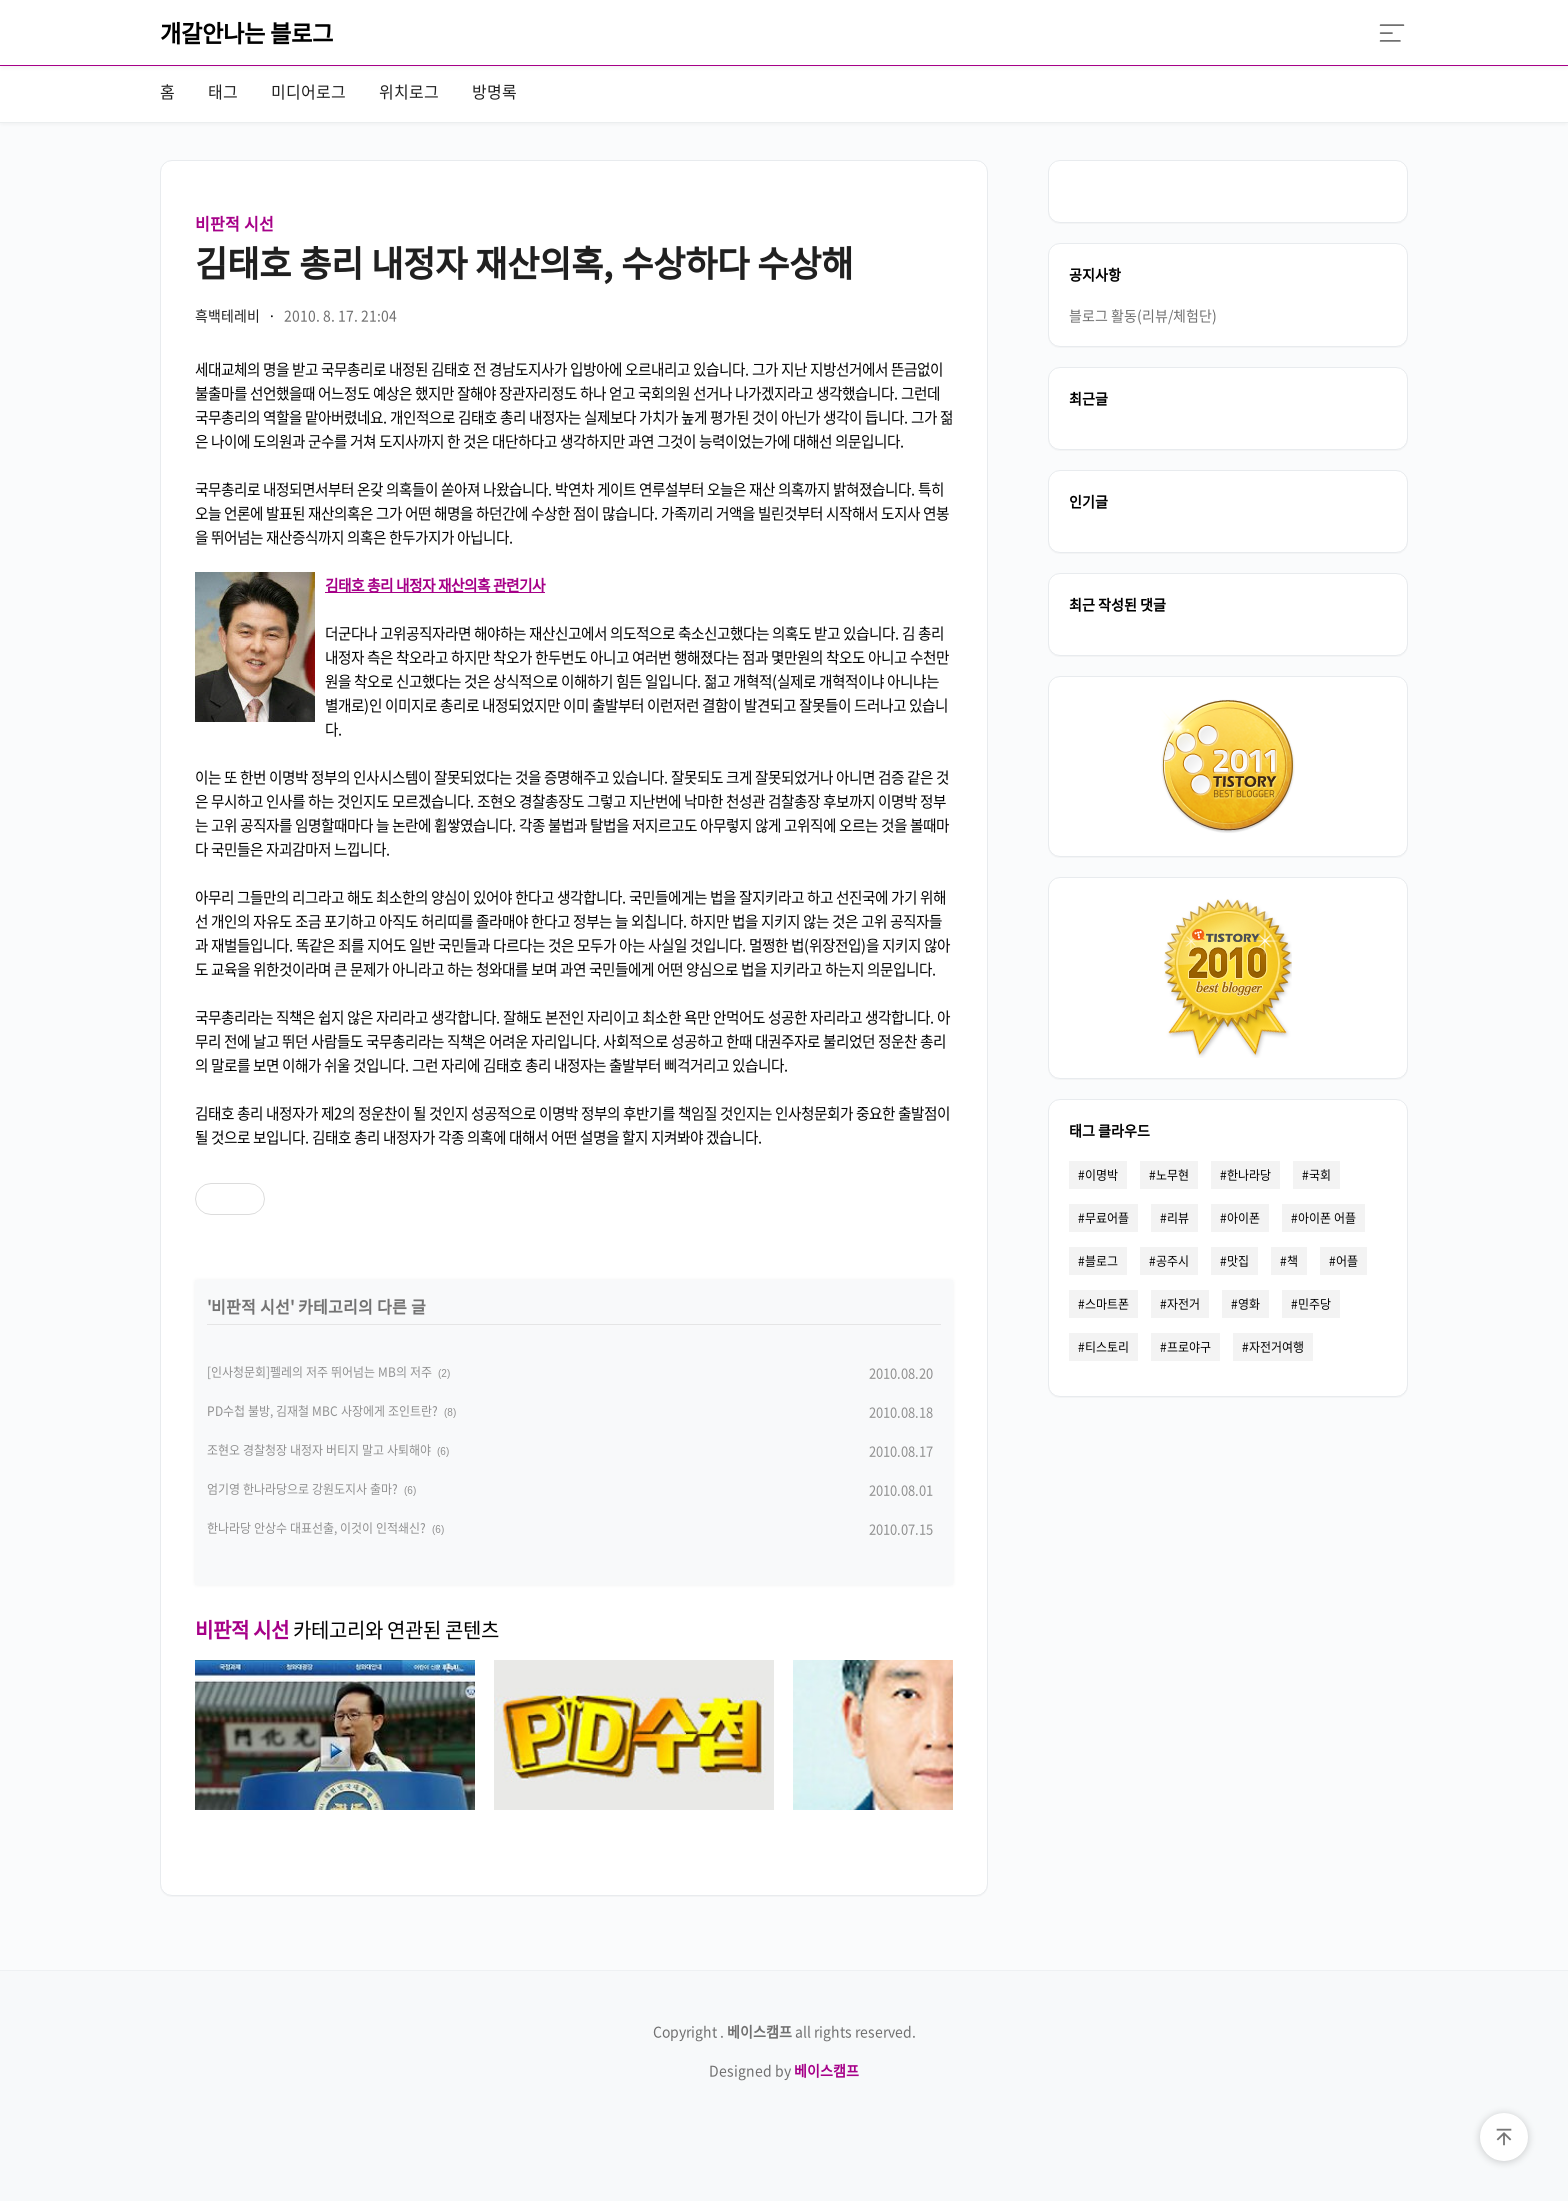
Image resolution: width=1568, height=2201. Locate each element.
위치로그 (409, 91)
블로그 (1101, 1261)
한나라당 (1249, 1175)
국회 (1320, 1175)
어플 (1347, 1261)
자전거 (1183, 1304)
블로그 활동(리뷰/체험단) (1143, 315)
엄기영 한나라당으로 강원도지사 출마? (302, 1489)
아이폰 (1243, 1218)
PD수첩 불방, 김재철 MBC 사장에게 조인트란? (322, 1411)
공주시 (1172, 1261)
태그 (223, 91)
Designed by (784, 2070)
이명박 (1101, 1175)
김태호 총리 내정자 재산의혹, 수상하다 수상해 (524, 262)
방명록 (494, 91)
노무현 (1172, 1175)
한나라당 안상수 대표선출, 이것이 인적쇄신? (316, 1528)
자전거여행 (1276, 1347)
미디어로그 (308, 91)
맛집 (1238, 1261)
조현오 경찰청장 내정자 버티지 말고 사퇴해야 (319, 1450)
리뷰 (1178, 1218)
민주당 (1314, 1304)
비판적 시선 (234, 223)
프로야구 (1189, 1347)
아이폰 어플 (1327, 1218)
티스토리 (1107, 1347)
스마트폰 (1107, 1304)
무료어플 (1107, 1218)
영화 (1249, 1304)
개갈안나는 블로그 (246, 32)
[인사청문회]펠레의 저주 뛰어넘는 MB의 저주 (319, 1372)
